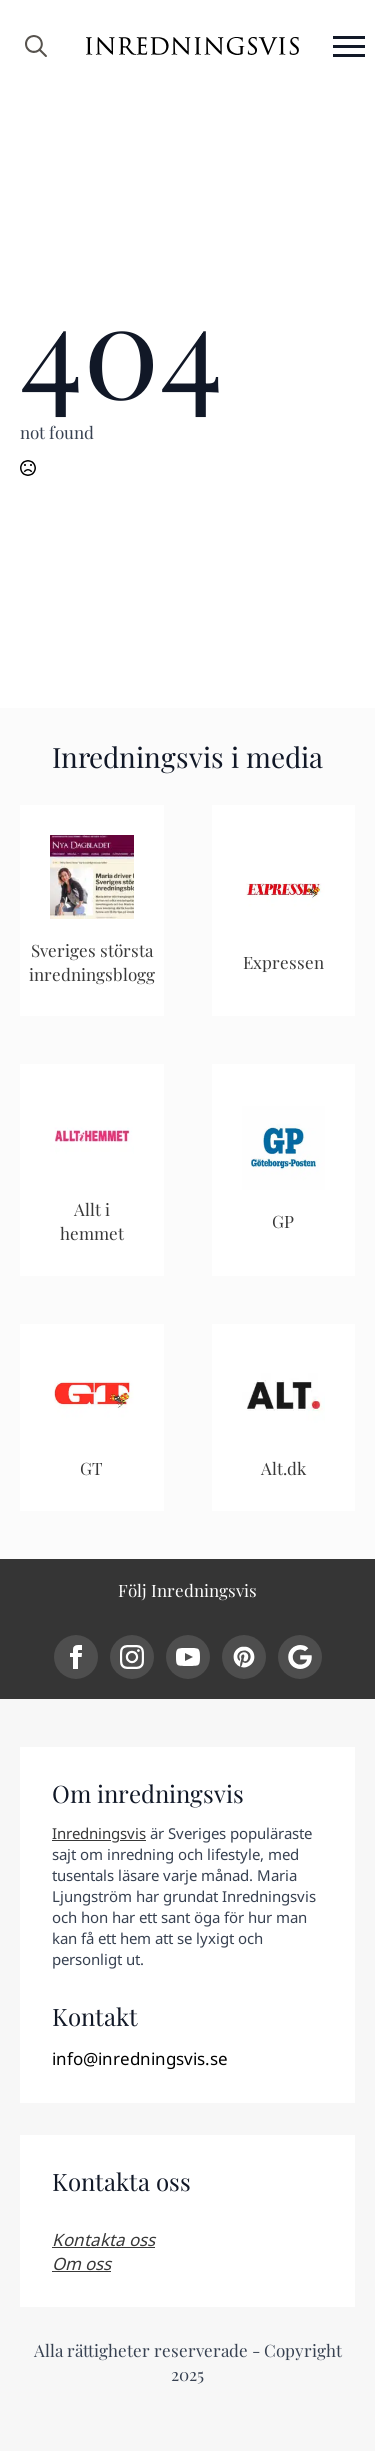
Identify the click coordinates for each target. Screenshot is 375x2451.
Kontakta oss (103, 2239)
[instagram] (132, 1657)
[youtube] (188, 1657)
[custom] (244, 1657)
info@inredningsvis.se (140, 2058)
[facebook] (76, 1657)
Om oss (81, 2263)
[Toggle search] (36, 46)
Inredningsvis (99, 1833)
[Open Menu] (349, 46)
